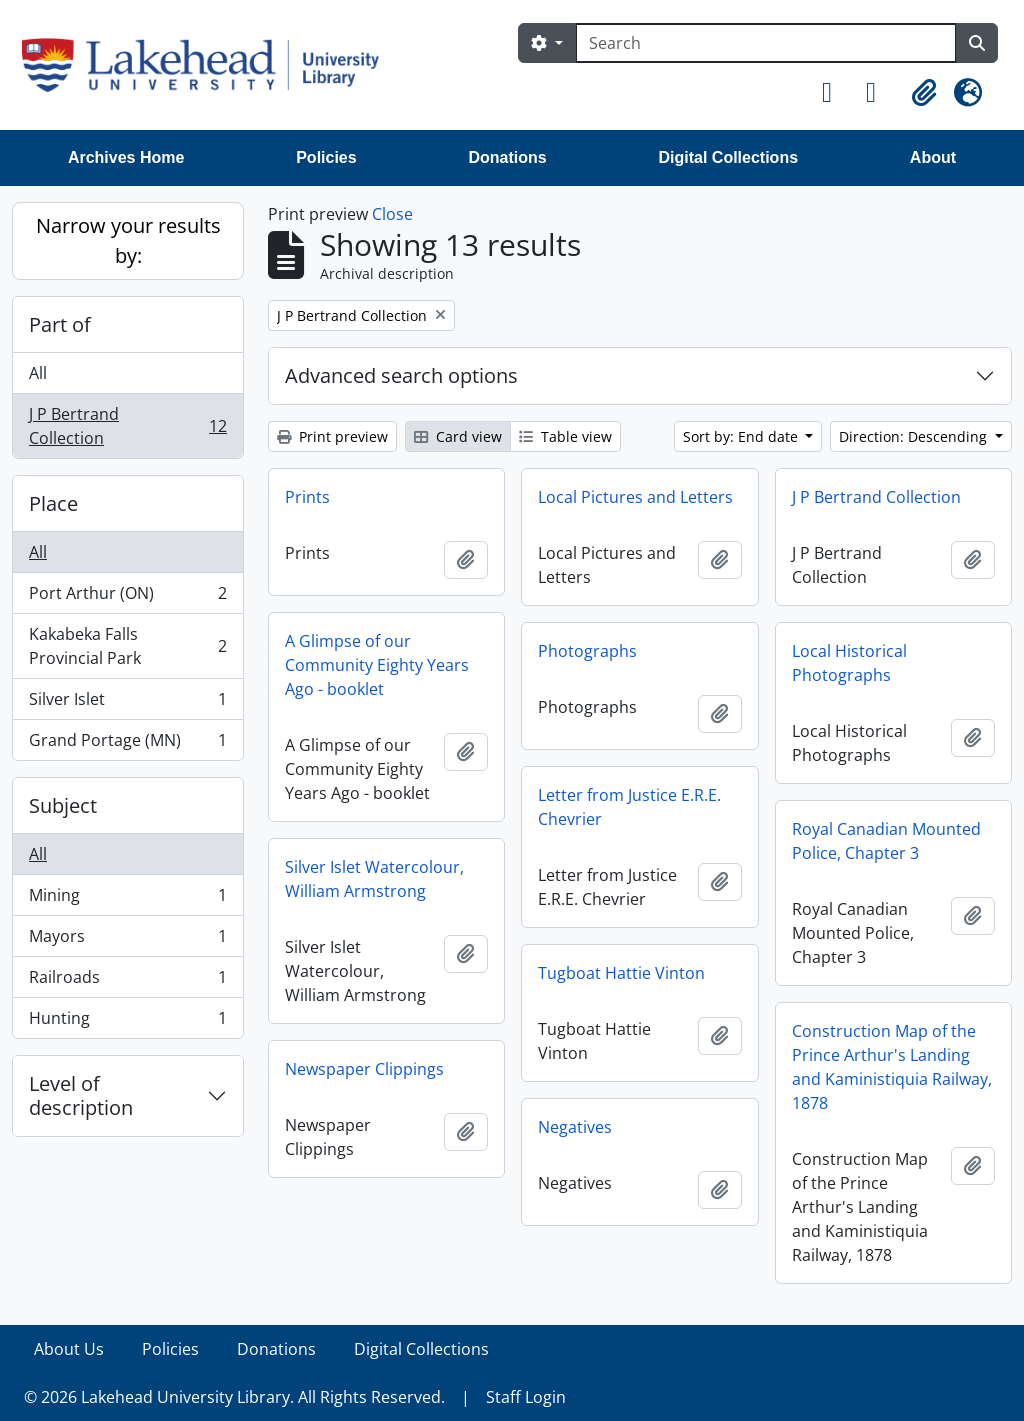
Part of (60, 324)
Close (392, 214)
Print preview (332, 436)
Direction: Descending (915, 436)
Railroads (127, 981)
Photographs (587, 651)
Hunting (127, 1022)
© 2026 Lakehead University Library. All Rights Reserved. (234, 1397)
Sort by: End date (742, 436)
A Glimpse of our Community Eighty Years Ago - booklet (377, 665)
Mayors (127, 940)
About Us (69, 1349)
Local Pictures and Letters (635, 497)
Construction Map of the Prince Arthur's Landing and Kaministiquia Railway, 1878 (892, 1067)
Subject (63, 805)
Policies (326, 157)
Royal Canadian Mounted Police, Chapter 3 (886, 841)
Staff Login (526, 1397)
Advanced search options (401, 375)
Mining (127, 899)
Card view (458, 436)
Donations (507, 157)
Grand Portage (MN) (127, 744)
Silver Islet (127, 703)
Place (53, 503)
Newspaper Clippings (364, 1069)
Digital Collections (728, 157)
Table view (565, 436)
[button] (836, 93)
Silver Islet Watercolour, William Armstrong (374, 879)
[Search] (766, 43)
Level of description (81, 1095)
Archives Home (126, 157)
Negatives (575, 1127)
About (933, 157)
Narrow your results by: (128, 240)
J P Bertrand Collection (127, 426)
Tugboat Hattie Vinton (621, 973)
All (38, 373)
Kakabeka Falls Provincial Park (127, 646)
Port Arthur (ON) (127, 597)
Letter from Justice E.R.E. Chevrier (629, 807)
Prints (307, 497)
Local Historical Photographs (849, 663)
